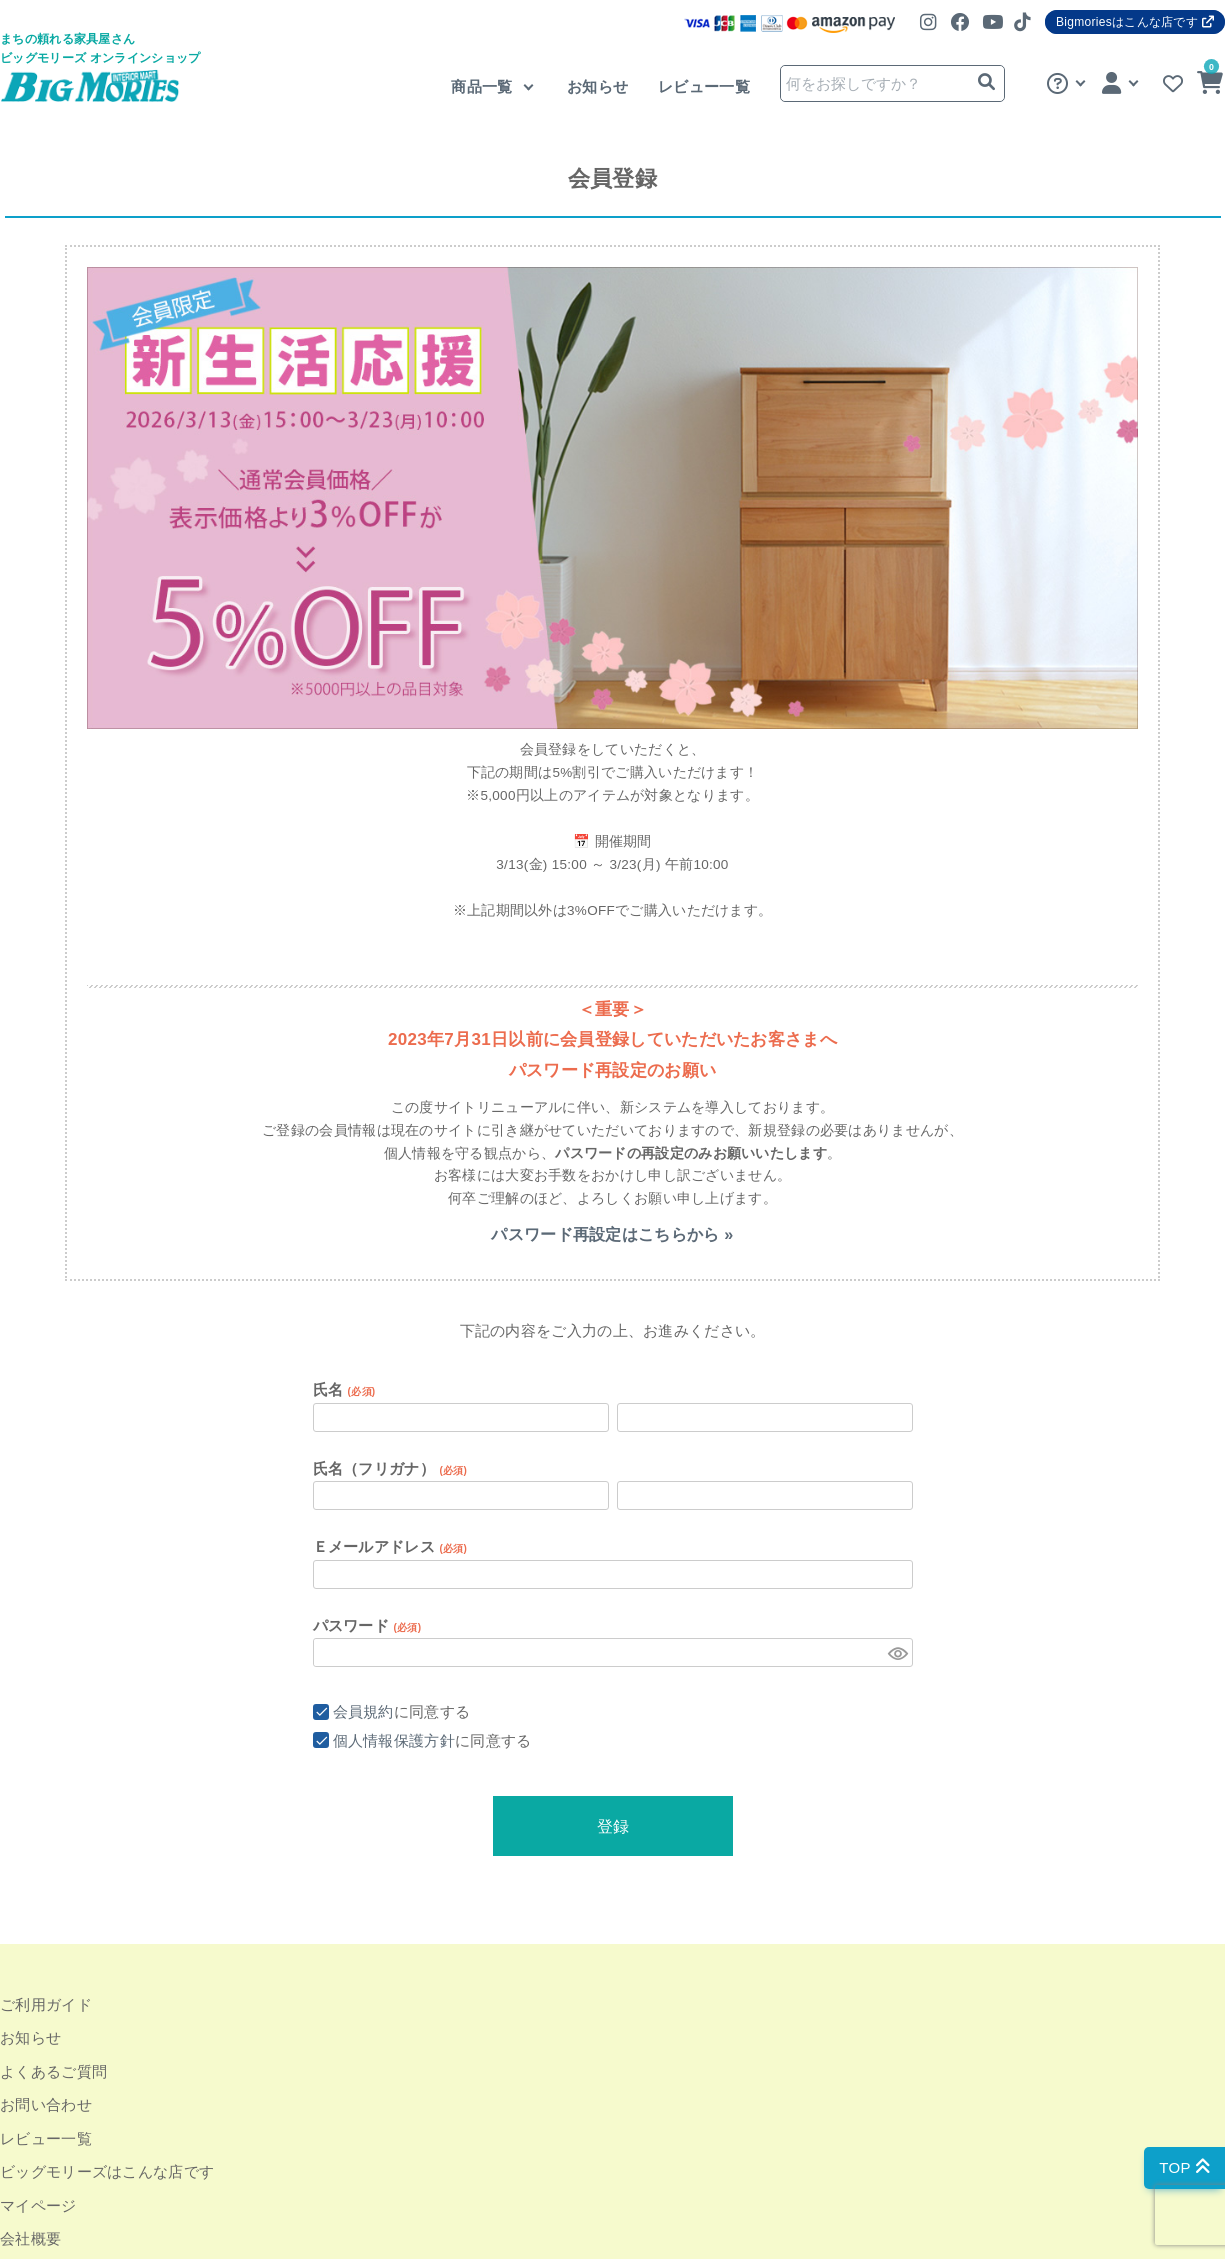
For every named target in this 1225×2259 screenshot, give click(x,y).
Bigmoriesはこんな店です (1135, 22)
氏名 (344, 1389)
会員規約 (363, 1711)
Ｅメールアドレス (390, 1546)
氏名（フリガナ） (390, 1468)
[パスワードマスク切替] (897, 1652)
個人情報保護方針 (394, 1740)
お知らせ (597, 86)
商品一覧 (484, 86)
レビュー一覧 (704, 86)
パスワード (367, 1625)
